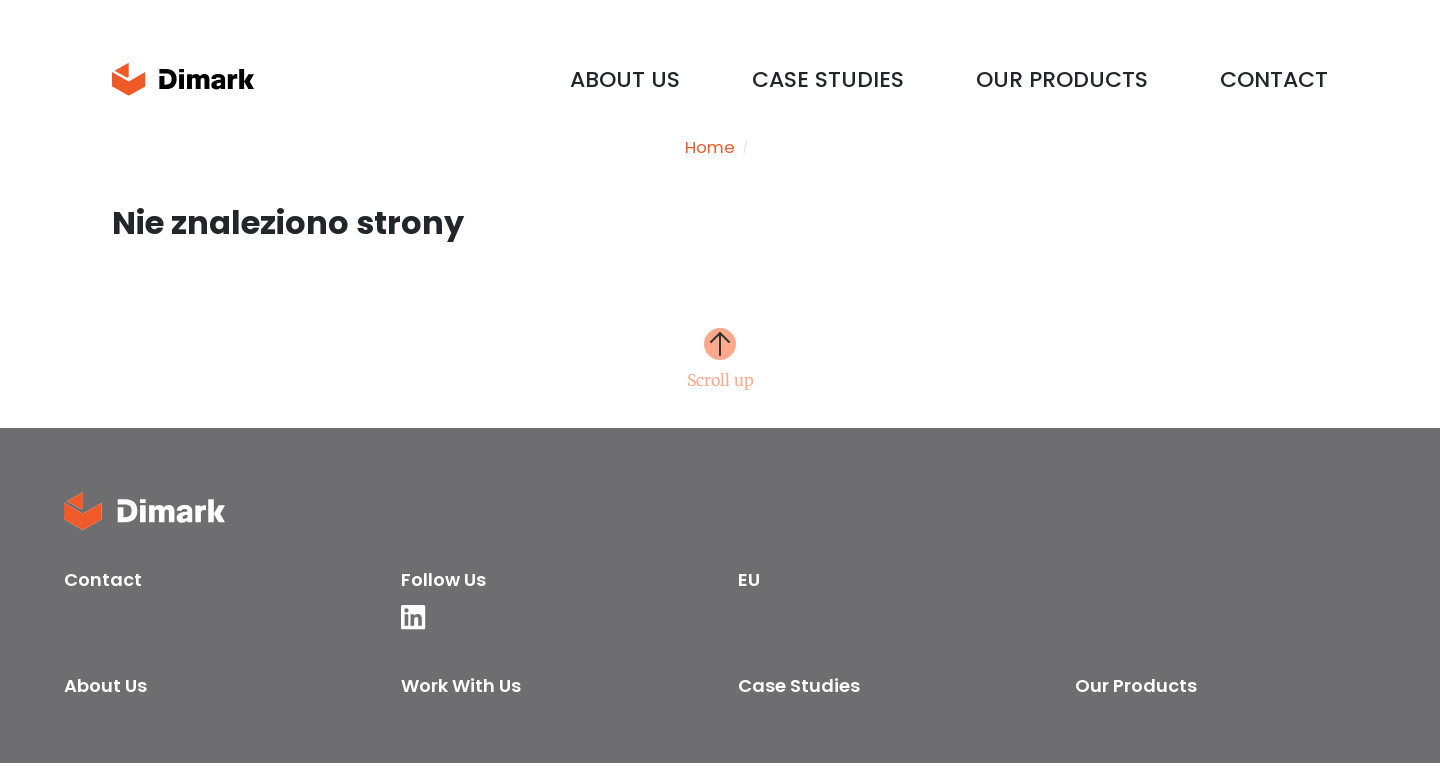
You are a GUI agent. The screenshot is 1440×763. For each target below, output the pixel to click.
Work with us (461, 685)
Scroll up (720, 379)
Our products (1062, 79)
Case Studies (828, 79)
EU (749, 579)
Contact (1274, 79)
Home (710, 148)
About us (625, 79)
